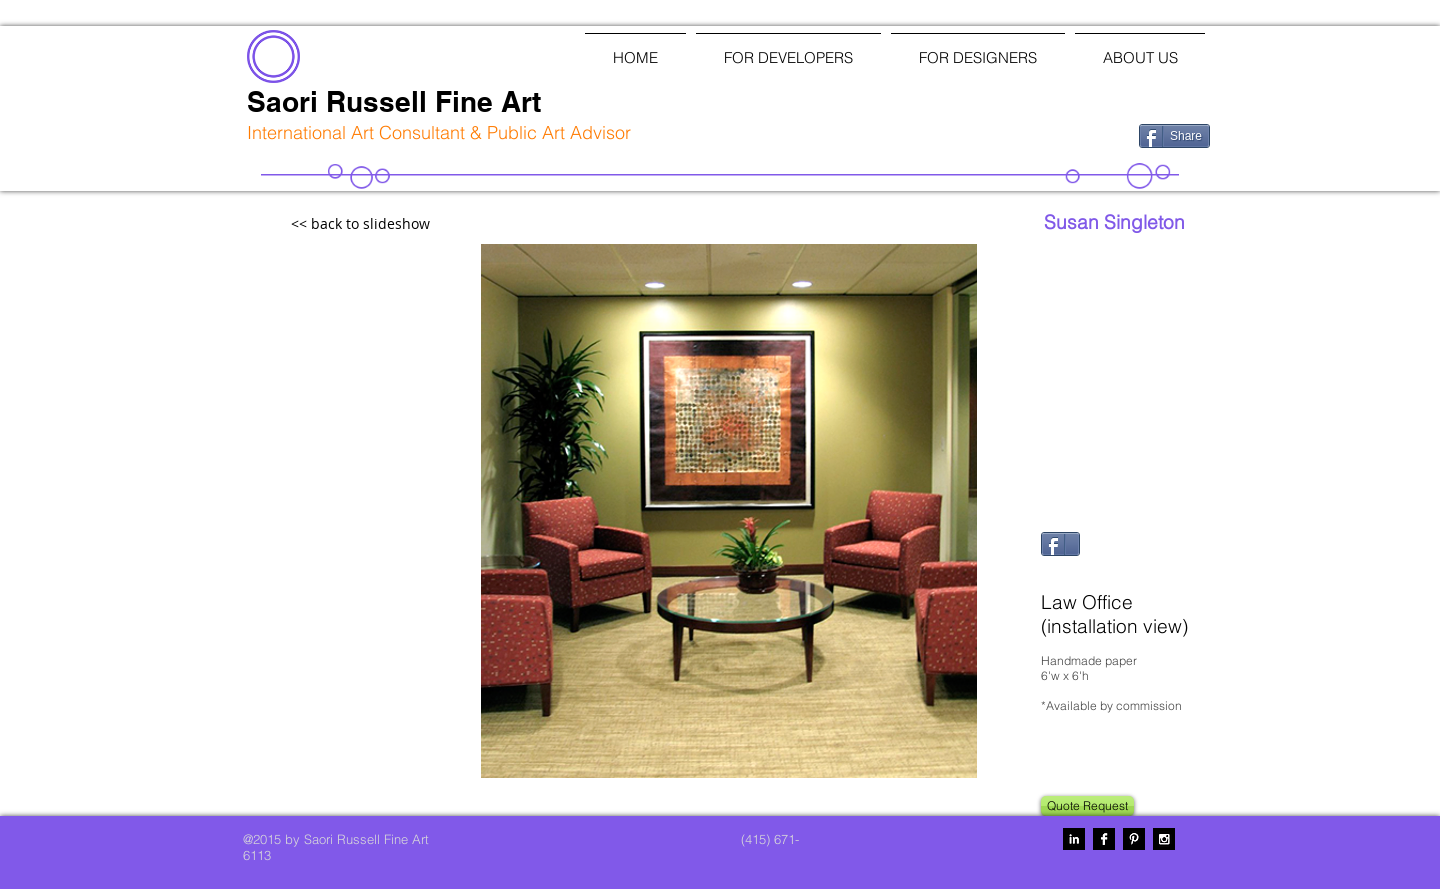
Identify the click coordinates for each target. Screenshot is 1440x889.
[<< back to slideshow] (404, 224)
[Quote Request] (1087, 806)
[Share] (1174, 136)
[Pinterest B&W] (1134, 839)
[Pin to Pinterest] (1065, 572)
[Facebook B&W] (1104, 839)
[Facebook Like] (1019, 134)
